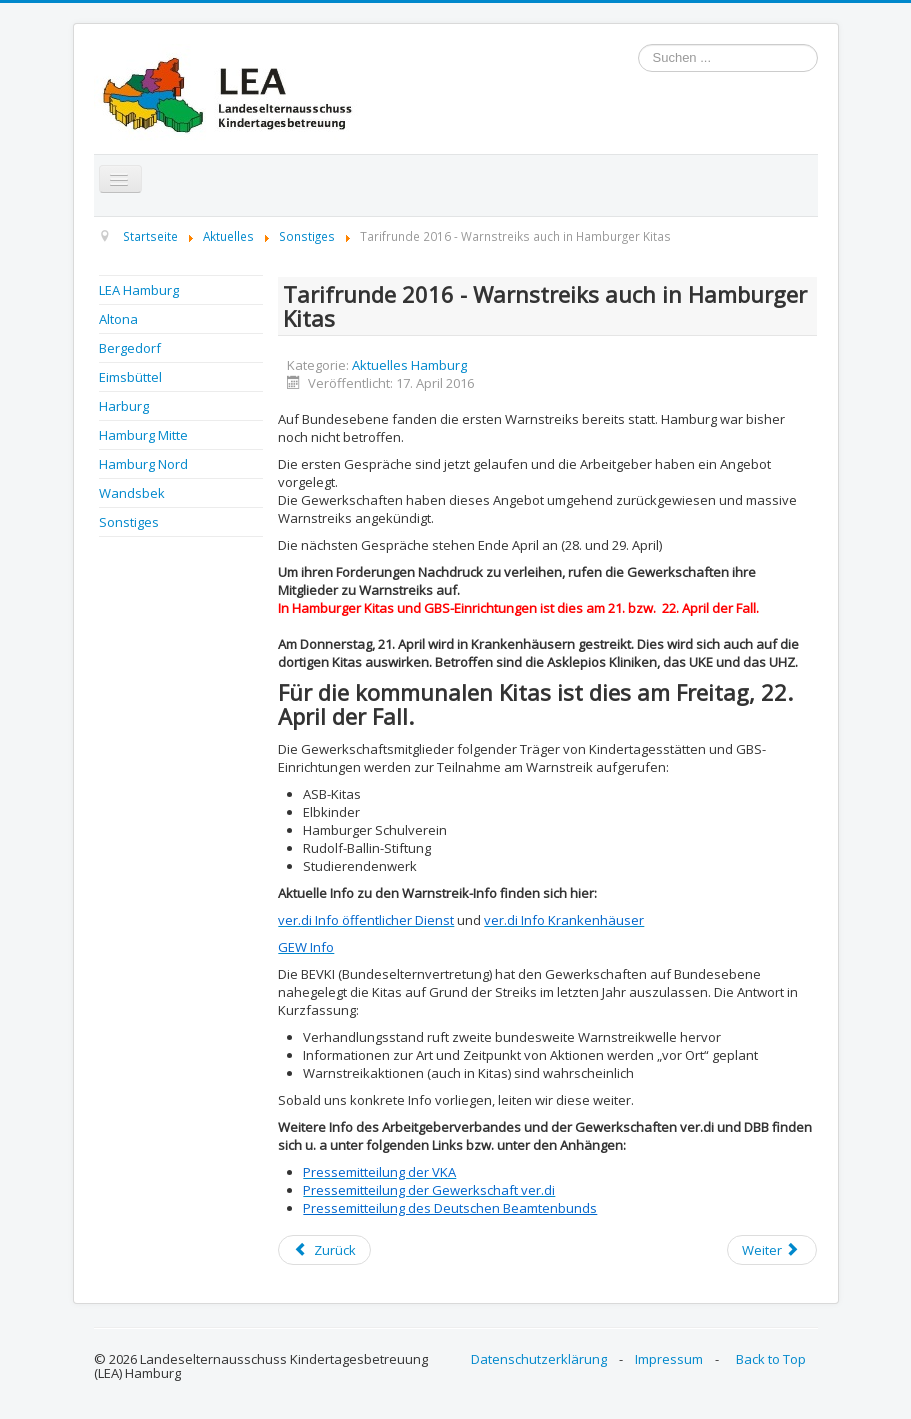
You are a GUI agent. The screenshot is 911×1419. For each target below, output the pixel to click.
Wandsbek (132, 493)
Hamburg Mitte (143, 435)
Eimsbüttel (130, 377)
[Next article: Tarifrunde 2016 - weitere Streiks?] (772, 1250)
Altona (118, 319)
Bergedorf (130, 348)
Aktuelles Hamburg (409, 365)
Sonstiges (129, 522)
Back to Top (771, 1359)
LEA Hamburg (139, 290)
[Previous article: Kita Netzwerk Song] (324, 1250)
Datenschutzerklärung (539, 1359)
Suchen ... (638, 44)
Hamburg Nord (143, 464)
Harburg (124, 406)
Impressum (669, 1359)
